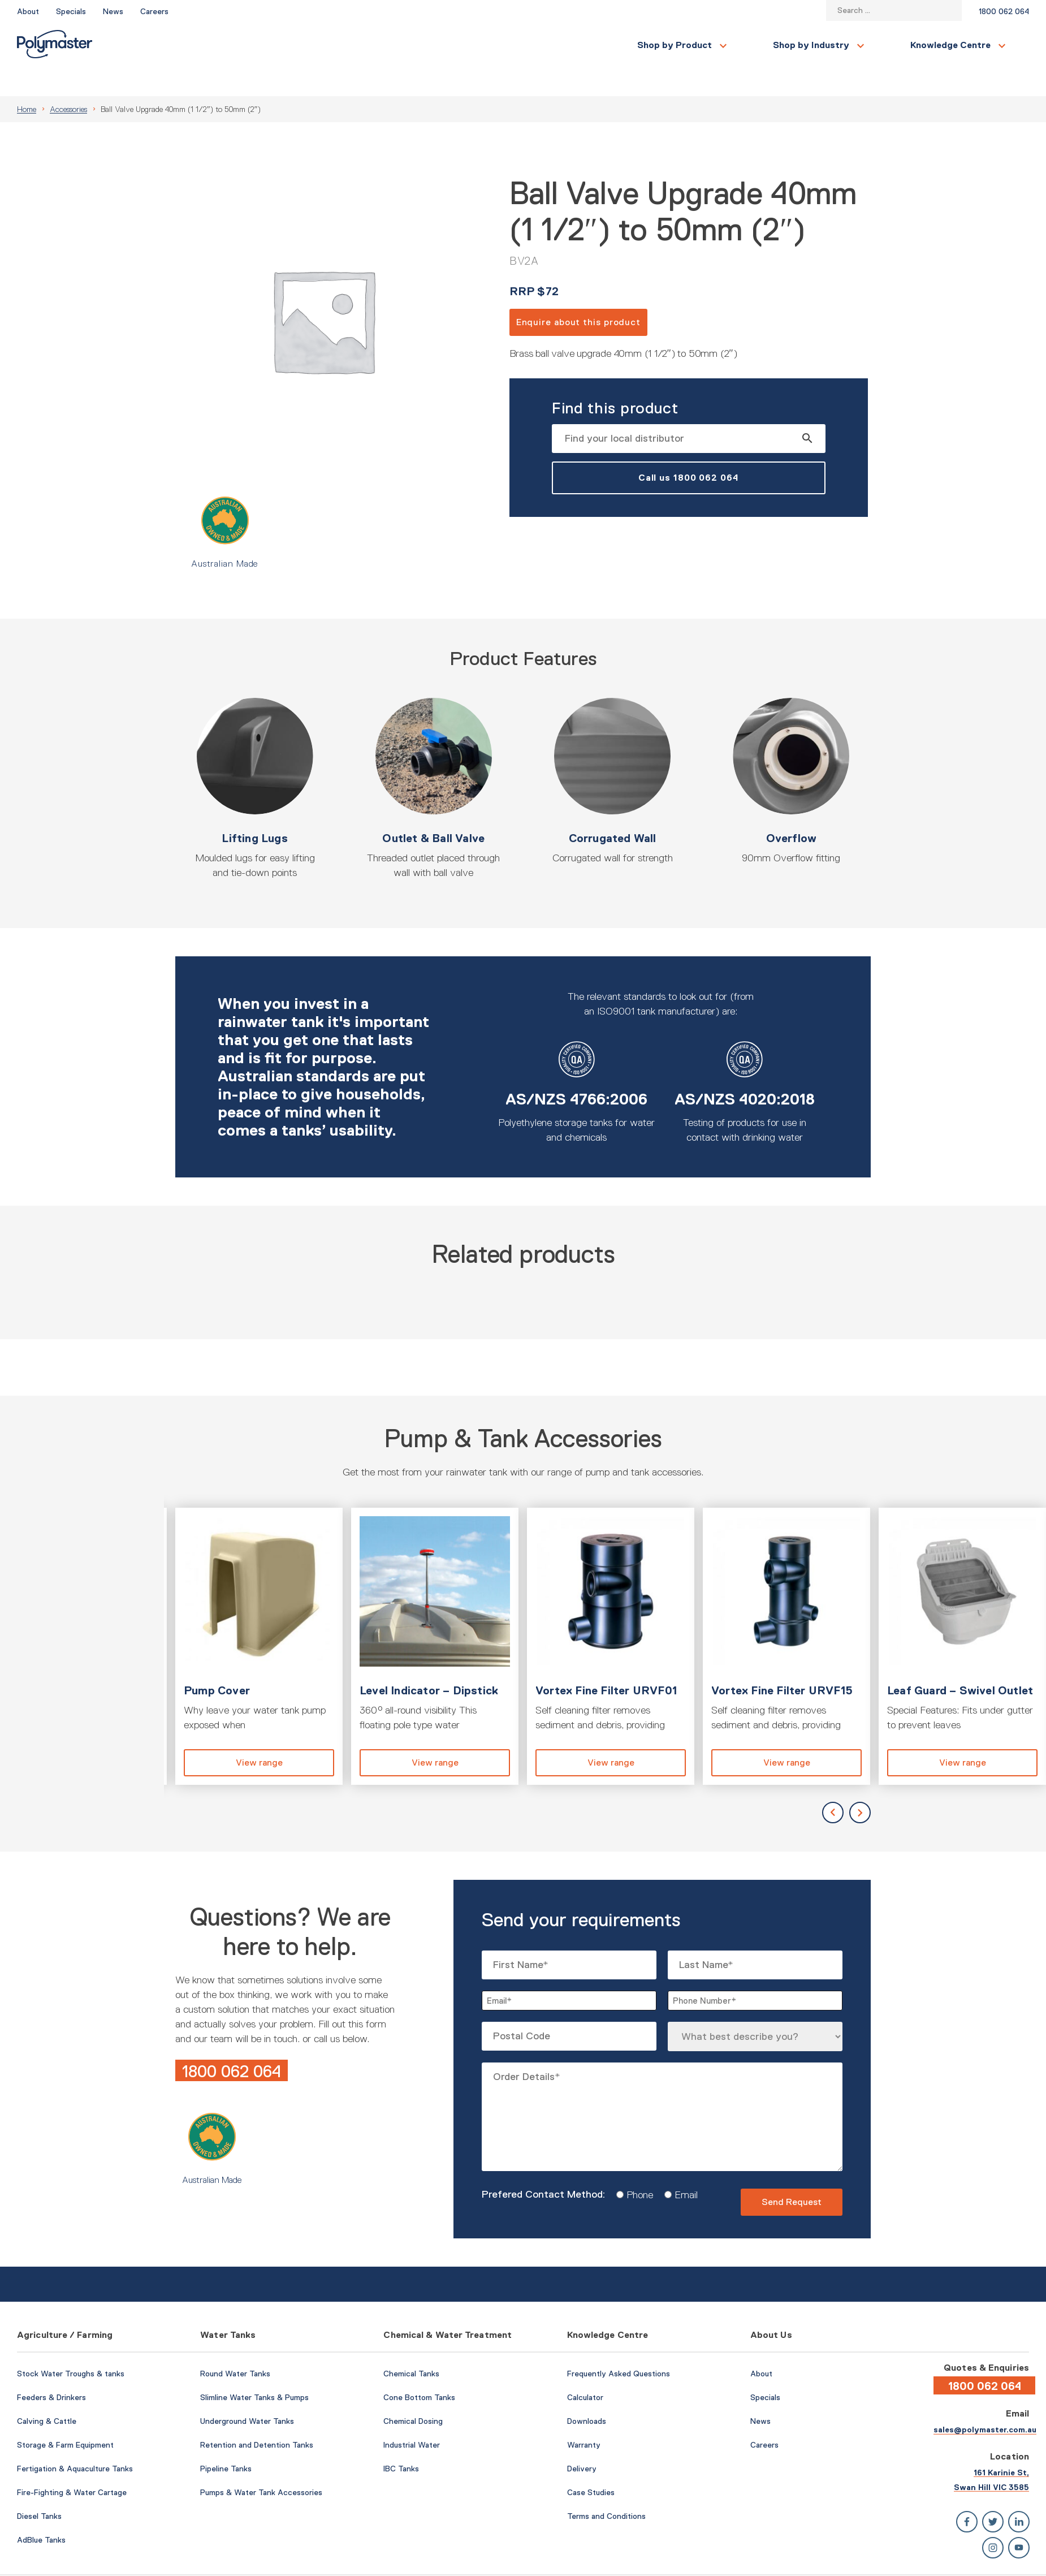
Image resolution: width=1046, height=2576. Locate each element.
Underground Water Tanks (247, 2393)
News (113, 11)
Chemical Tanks (411, 2346)
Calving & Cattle (46, 2393)
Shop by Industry (316, 45)
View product (259, 1619)
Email (682, 2167)
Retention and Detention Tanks (256, 2417)
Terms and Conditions (606, 2488)
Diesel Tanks (39, 2488)
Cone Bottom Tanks (419, 2370)
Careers (154, 11)
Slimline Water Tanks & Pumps (254, 2370)
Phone (635, 2167)
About (28, 11)
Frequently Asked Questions (618, 2346)
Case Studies (591, 2465)
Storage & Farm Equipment (65, 2417)
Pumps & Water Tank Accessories (261, 2465)
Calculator (585, 2370)
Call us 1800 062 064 (688, 450)
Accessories (68, 82)
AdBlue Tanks (41, 2512)
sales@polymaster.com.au (984, 2402)
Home (26, 82)
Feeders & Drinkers (51, 2370)
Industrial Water (411, 2417)
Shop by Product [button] (180, 45)
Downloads (586, 2393)
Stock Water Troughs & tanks (70, 2346)
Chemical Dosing (413, 2393)
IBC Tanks (401, 2441)
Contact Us (880, 45)
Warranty (583, 2417)
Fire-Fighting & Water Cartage (72, 2465)
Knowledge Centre (456, 45)
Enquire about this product (578, 295)
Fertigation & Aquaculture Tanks (75, 2441)
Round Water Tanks (235, 2346)
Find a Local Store (978, 45)
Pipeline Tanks (226, 2441)
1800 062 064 (1004, 11)
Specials (71, 11)
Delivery (582, 2441)
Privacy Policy (1005, 2561)
